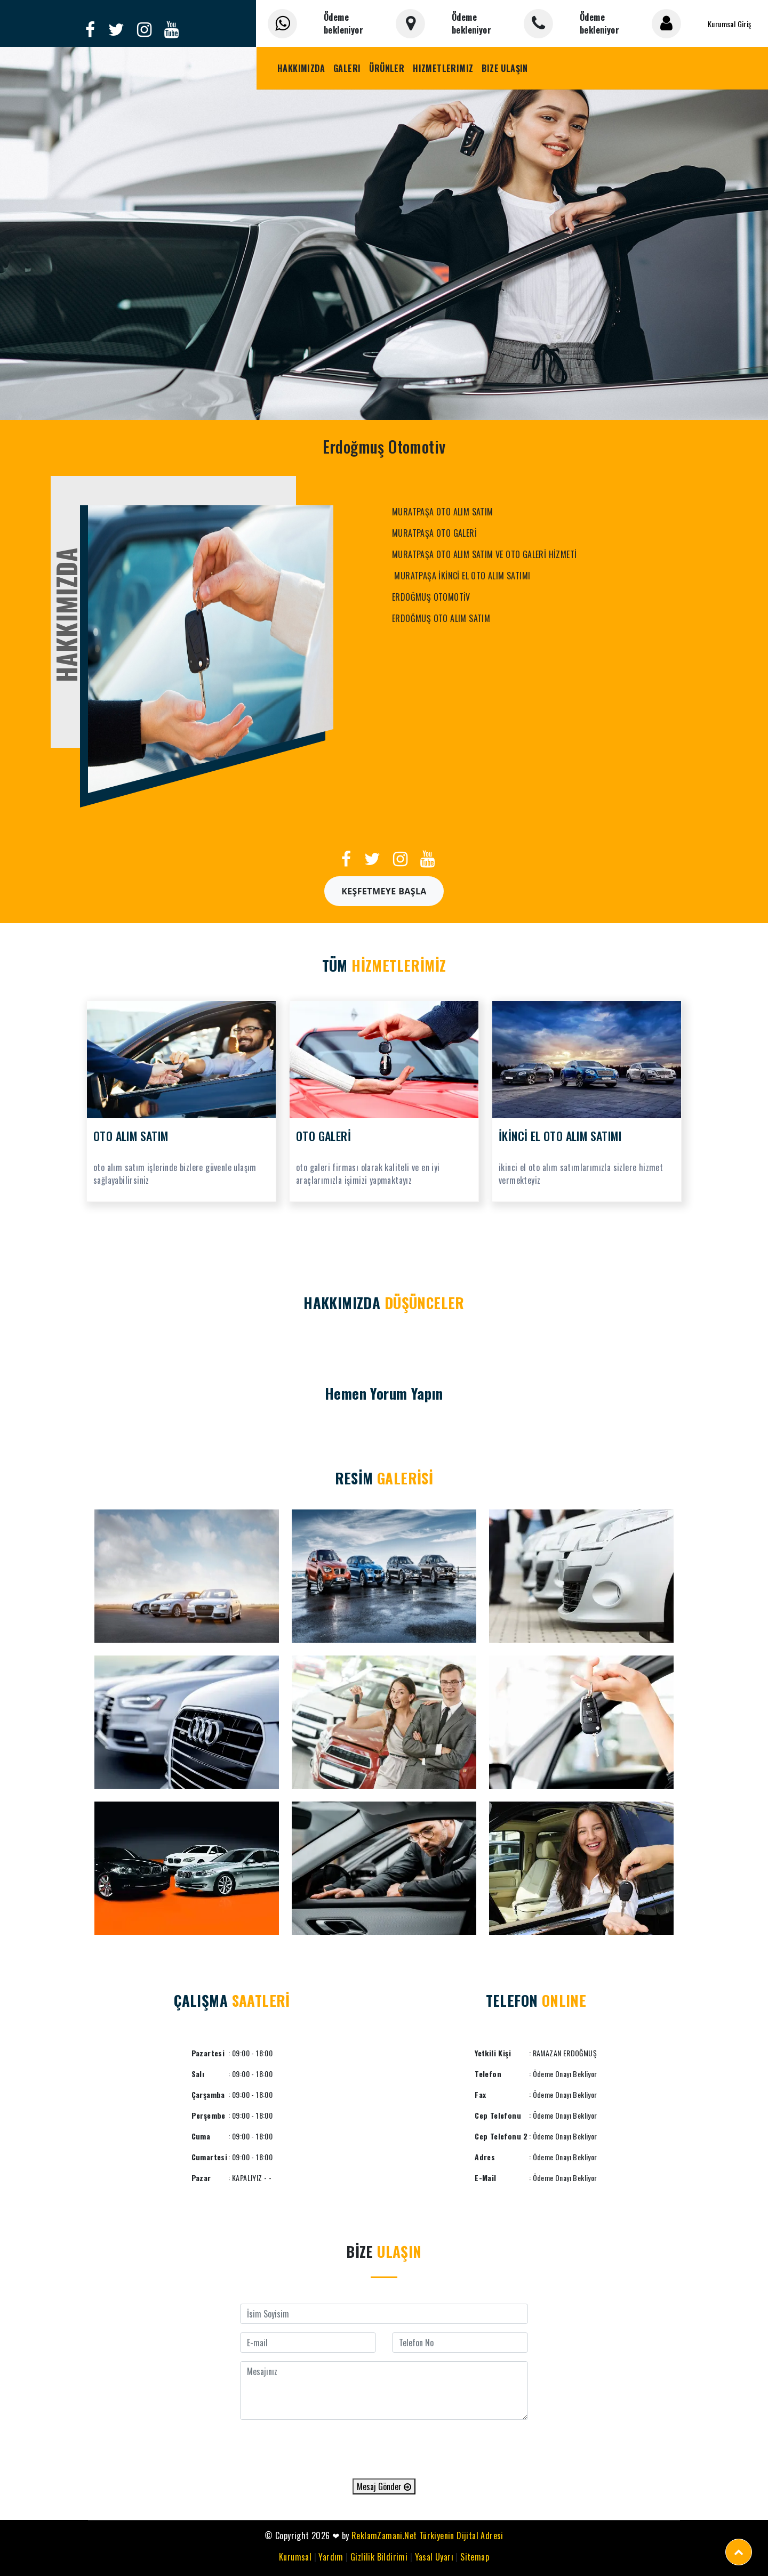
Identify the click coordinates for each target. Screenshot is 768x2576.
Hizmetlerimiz (443, 68)
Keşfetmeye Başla (384, 891)
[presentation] (384, 2449)
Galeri (347, 68)
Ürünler (386, 68)
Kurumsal (295, 2556)
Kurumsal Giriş (729, 23)
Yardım (330, 2556)
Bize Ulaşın (504, 68)
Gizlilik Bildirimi (378, 2556)
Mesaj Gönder (384, 2486)
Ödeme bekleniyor (343, 23)
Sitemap (474, 2556)
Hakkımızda (301, 68)
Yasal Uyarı (434, 2556)
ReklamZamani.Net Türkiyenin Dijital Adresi (427, 2535)
